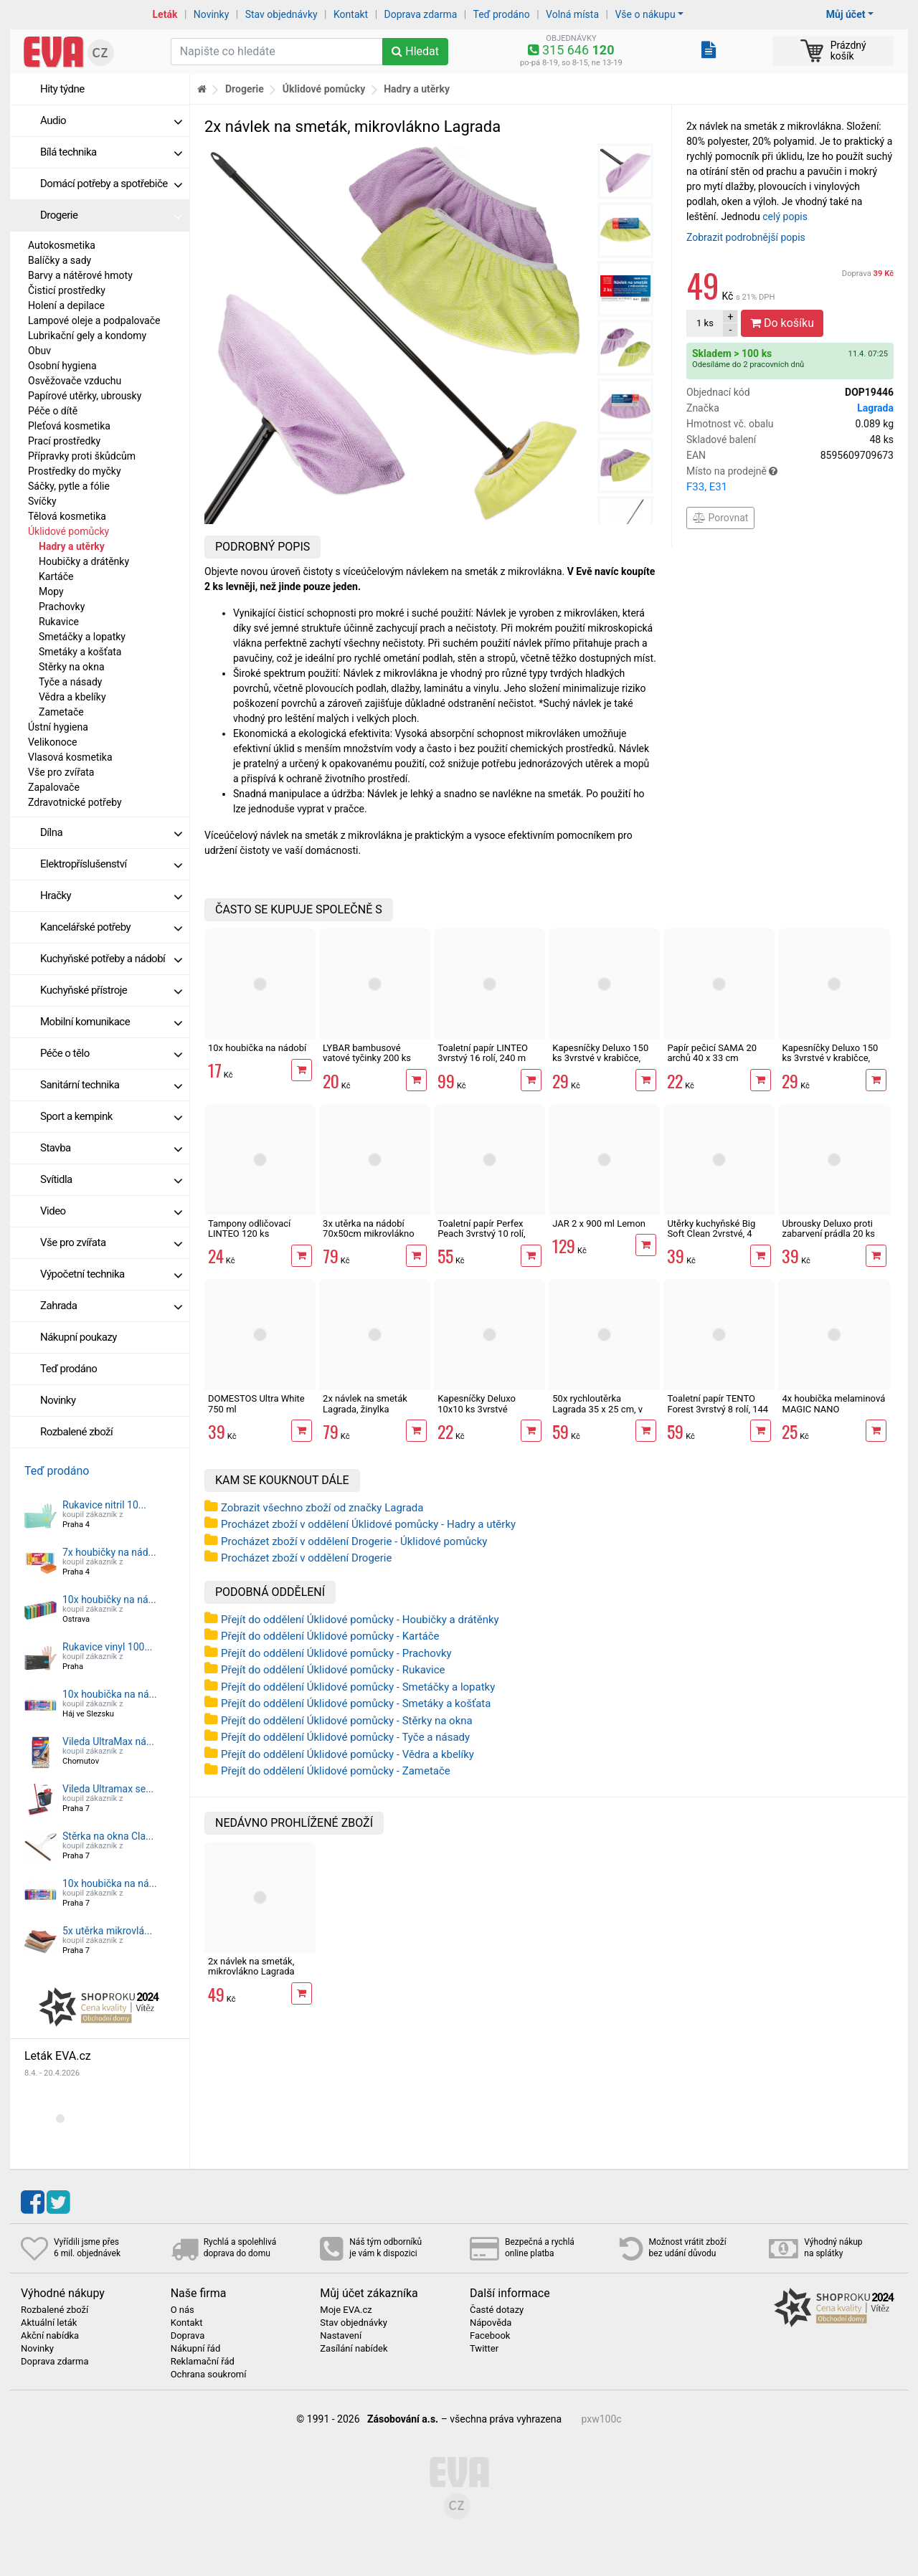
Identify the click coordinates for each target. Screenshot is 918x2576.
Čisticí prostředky (66, 290)
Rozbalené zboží (76, 1431)
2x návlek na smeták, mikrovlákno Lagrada (251, 1966)
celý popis (785, 216)
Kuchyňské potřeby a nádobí (111, 958)
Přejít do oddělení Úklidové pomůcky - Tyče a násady (345, 1737)
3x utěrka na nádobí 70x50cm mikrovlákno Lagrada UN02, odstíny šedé (370, 1239)
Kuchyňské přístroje (111, 990)
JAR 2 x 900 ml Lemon (598, 1223)
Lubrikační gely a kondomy (87, 335)
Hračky (111, 895)
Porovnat (720, 517)
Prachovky (62, 606)
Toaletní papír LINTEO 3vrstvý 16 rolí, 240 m (482, 1052)
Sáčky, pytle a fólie (69, 486)
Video (111, 1211)
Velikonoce (52, 742)
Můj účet (846, 14)
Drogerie (111, 215)
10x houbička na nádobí (257, 1047)
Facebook (490, 2336)
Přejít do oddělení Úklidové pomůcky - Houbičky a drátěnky (360, 1619)
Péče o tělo (111, 1053)
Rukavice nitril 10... (104, 1505)
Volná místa (572, 14)
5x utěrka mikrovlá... (107, 1930)
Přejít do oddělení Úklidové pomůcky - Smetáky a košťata (356, 1703)
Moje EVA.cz (346, 2310)
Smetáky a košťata (80, 651)
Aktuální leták (49, 2323)
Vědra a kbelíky (72, 697)
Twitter (484, 2349)
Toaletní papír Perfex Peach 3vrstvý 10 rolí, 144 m (481, 1234)
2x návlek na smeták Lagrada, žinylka (365, 1403)
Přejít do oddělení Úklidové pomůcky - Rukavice (333, 1669)
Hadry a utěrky (72, 546)
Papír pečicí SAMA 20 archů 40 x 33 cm (712, 1052)
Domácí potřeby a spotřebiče (111, 183)
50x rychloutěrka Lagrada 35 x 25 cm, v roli (597, 1409)
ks (705, 323)
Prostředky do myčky (74, 471)
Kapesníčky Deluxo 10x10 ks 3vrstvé (476, 1403)
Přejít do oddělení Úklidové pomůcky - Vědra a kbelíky (347, 1754)
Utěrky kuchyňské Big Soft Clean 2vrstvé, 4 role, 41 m (711, 1234)
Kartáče (56, 576)
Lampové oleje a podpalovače (94, 320)
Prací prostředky (64, 441)
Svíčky (42, 501)
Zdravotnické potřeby (75, 802)
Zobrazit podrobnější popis (745, 237)
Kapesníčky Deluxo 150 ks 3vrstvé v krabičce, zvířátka (830, 1058)
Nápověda (490, 2323)
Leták (165, 14)
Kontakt (350, 14)
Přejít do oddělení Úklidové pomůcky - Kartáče (330, 1636)
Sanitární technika (111, 1084)
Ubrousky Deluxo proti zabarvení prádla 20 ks (828, 1228)
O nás (182, 2310)
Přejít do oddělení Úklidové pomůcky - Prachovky (336, 1653)
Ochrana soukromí (209, 2375)
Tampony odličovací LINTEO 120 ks (249, 1228)
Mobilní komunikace (111, 1021)
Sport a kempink (111, 1116)
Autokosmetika (61, 245)
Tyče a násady (70, 682)
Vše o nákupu (645, 14)
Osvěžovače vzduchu (74, 380)
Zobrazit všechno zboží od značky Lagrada (322, 1507)
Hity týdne (62, 88)
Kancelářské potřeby (111, 927)
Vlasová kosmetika (70, 757)
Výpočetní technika (111, 1274)
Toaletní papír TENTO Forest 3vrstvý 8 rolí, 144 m (717, 1409)
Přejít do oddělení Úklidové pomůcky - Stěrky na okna (347, 1720)
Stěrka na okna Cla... (107, 1836)
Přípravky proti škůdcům (82, 456)
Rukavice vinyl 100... (107, 1647)
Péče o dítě (52, 411)
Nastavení (340, 2336)
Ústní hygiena (58, 727)
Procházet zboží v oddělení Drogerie (306, 1557)
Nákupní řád (196, 2349)
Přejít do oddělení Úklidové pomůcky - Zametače (335, 1770)
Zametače (61, 712)
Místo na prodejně (790, 480)
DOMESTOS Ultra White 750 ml (256, 1403)
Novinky (212, 14)
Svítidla (111, 1179)
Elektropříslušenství (111, 864)
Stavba (111, 1147)
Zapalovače (54, 787)
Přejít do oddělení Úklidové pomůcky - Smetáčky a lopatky (358, 1687)
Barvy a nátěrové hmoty (80, 275)
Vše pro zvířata (61, 772)
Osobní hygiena (62, 365)
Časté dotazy (497, 2310)
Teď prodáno (501, 14)
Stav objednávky (281, 14)
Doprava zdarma (421, 14)
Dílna (111, 832)
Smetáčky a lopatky (82, 636)
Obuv (39, 350)
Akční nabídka (50, 2336)
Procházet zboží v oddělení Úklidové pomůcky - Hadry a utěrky (368, 1524)
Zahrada (111, 1305)
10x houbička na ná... (109, 1694)
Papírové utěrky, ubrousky (84, 395)
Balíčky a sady (59, 260)
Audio (111, 120)
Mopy (51, 591)
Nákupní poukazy (78, 1337)
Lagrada (875, 408)
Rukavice (59, 621)
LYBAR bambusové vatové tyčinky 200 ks (367, 1052)
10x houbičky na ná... (109, 1599)
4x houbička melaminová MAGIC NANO (833, 1403)
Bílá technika (111, 152)
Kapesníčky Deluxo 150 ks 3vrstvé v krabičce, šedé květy (600, 1058)
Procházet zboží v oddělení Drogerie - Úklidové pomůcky (354, 1541)
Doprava (868, 273)
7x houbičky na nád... (109, 1552)
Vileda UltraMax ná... (108, 1741)
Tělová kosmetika (67, 516)
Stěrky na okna (72, 666)
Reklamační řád (203, 2362)
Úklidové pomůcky (68, 531)
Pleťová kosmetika (69, 426)
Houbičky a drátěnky (84, 561)
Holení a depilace (66, 305)
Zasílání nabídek (353, 2349)
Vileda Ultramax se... (107, 1789)
